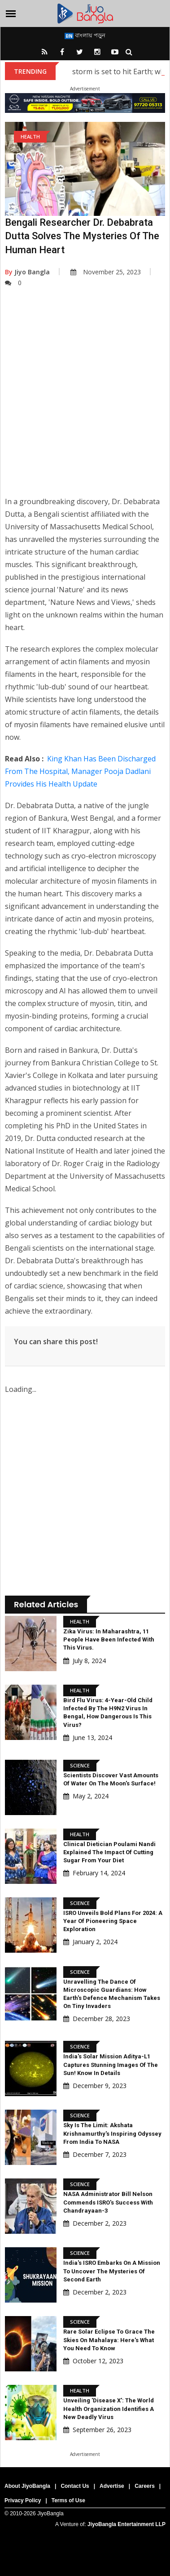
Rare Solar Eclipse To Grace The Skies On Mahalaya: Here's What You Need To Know (109, 2339)
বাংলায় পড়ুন (85, 35)
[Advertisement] (84, 398)
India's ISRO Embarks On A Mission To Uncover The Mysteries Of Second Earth (111, 2270)
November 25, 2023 (105, 272)
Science (80, 1765)
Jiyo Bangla (27, 272)
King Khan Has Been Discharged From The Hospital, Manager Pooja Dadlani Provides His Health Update (80, 771)
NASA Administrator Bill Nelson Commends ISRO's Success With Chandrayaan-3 (108, 2202)
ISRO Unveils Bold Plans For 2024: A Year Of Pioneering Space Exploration (112, 1921)
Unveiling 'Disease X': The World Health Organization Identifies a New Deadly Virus (108, 2408)
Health (30, 136)
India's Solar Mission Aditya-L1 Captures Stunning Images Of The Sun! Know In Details (110, 2064)
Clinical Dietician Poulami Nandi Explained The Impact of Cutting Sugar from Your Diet (109, 1852)
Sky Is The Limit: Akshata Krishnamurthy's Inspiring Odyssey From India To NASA (112, 2133)
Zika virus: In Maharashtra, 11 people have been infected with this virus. (108, 1639)
